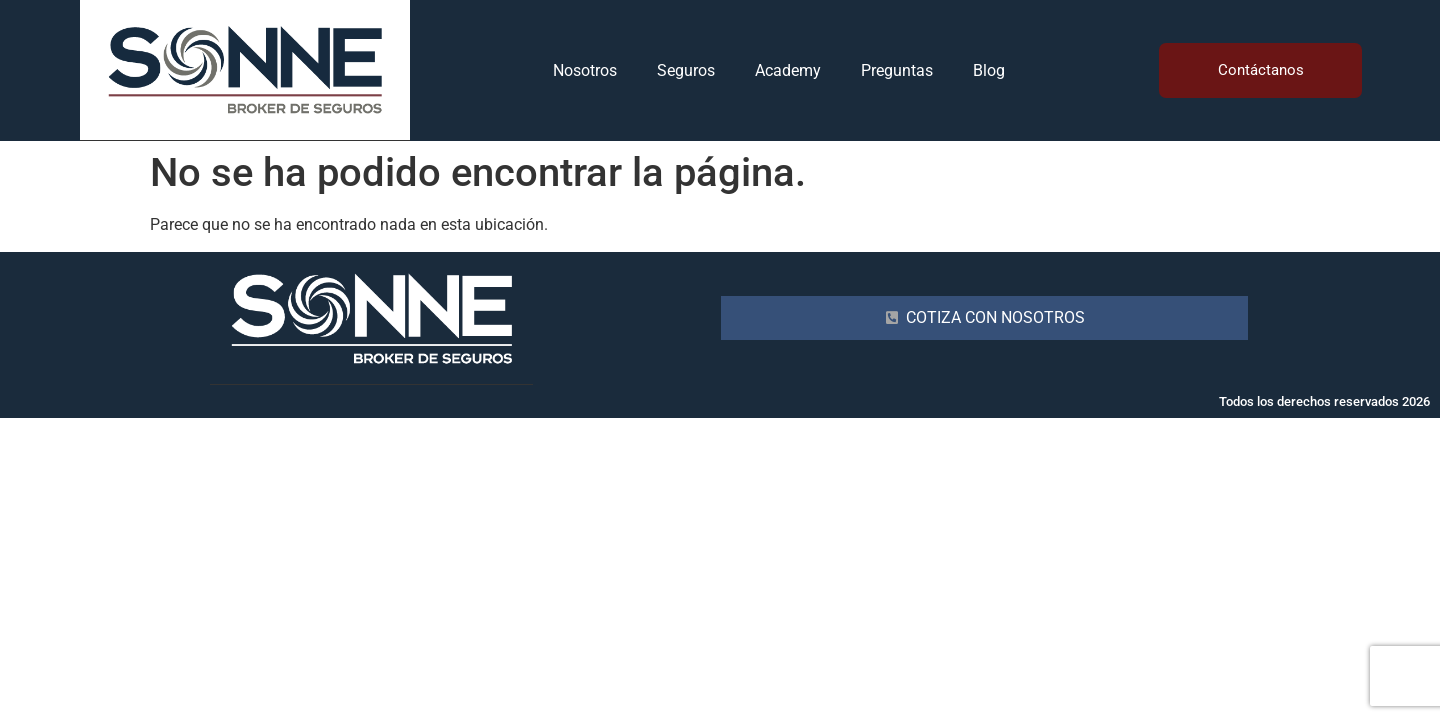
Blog (989, 70)
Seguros (686, 70)
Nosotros (585, 70)
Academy (788, 70)
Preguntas (897, 70)
